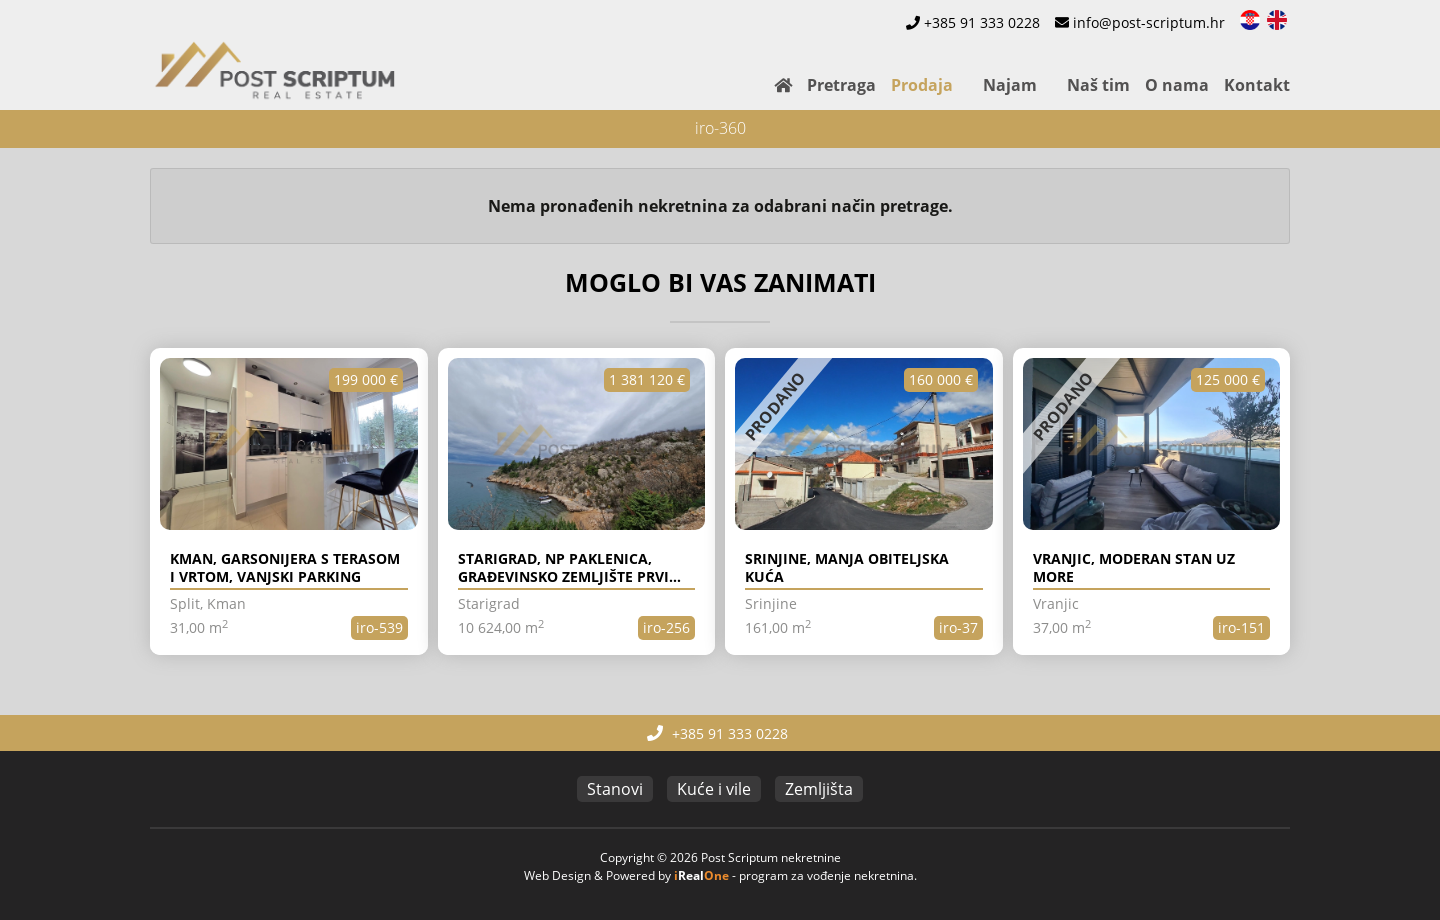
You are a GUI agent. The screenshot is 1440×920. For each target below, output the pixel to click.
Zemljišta (819, 789)
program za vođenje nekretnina (826, 875)
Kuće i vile (714, 789)
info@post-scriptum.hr (1149, 22)
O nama (1177, 85)
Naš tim (1098, 85)
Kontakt (1257, 85)
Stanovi (615, 789)
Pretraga (841, 85)
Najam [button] (1010, 85)
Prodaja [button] (922, 85)
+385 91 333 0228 (982, 22)
